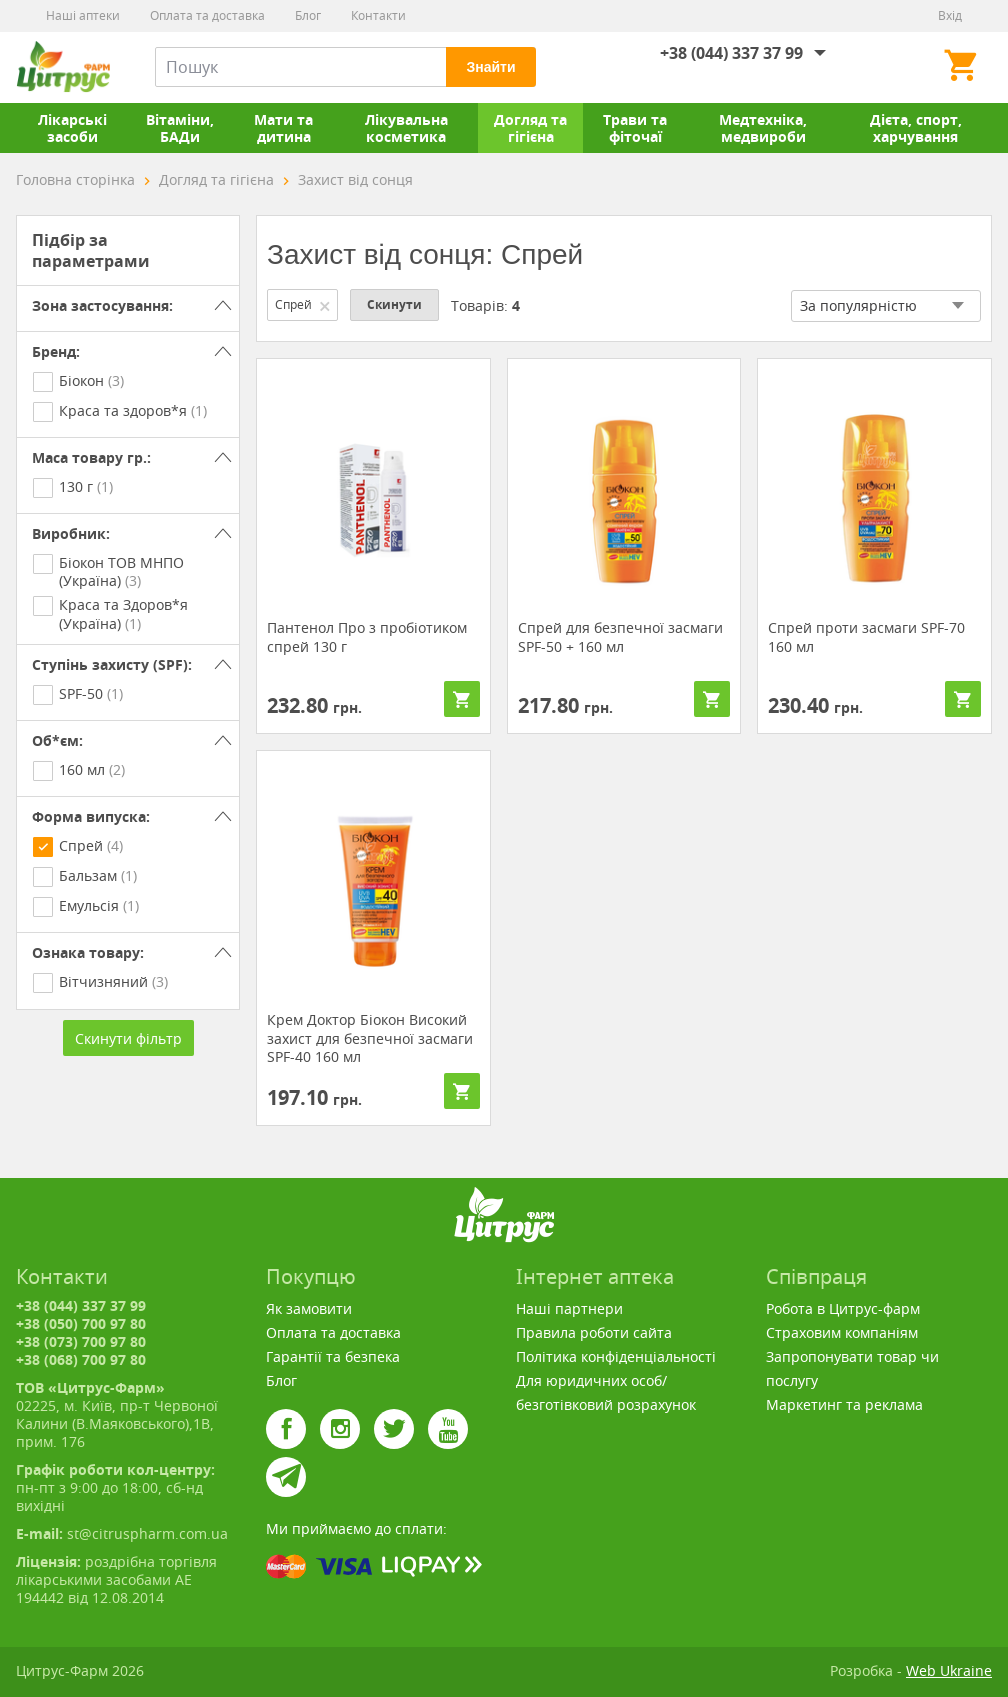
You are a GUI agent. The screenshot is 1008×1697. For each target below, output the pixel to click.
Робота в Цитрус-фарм (843, 1308)
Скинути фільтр (128, 1038)
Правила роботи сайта (594, 1332)
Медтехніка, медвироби (763, 128)
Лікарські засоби (72, 128)
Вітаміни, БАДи (180, 128)
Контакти (378, 15)
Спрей (303, 304)
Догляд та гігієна (530, 128)
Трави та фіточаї (635, 128)
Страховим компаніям (842, 1332)
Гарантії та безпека (333, 1356)
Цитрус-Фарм (63, 67)
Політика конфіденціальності (616, 1356)
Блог (308, 15)
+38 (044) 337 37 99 (731, 53)
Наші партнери (569, 1308)
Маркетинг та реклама (844, 1404)
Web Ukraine (949, 1670)
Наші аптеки (83, 15)
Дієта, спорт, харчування (916, 128)
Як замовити (309, 1308)
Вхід (950, 15)
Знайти (490, 67)
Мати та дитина (283, 128)
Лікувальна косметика (406, 128)
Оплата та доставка (207, 15)
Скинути (394, 304)
